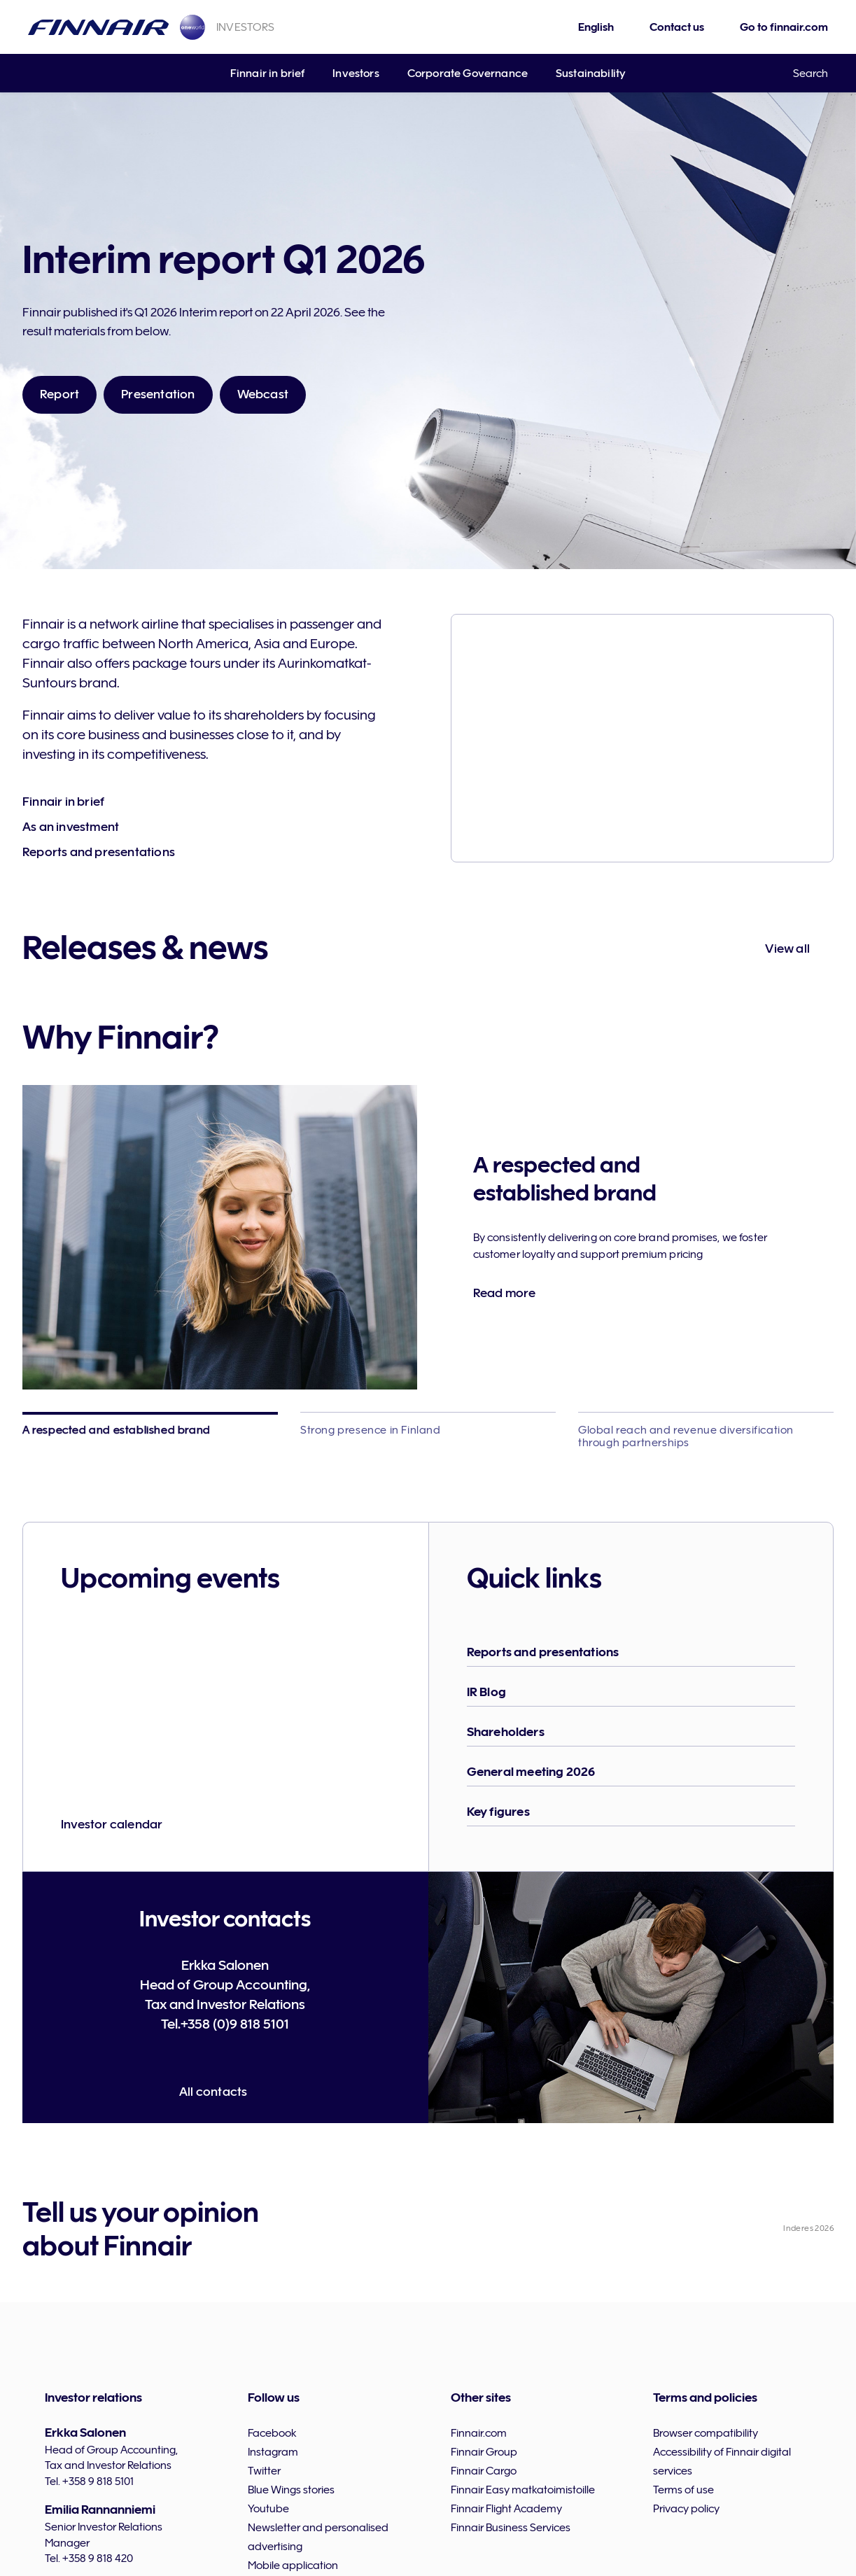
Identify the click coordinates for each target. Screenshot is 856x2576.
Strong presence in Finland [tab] (370, 1430)
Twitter (264, 2471)
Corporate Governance (467, 73)
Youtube (268, 2508)
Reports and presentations (98, 852)
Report (59, 394)
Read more (504, 1293)
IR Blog (486, 1692)
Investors (355, 73)
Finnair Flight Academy (506, 2508)
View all (787, 948)
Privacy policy (686, 2508)
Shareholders (506, 1732)
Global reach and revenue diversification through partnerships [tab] (686, 1436)
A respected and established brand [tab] (116, 1430)
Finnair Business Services (510, 2527)
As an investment (70, 827)
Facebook (272, 2433)
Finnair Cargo (484, 2471)
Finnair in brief (267, 73)
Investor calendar (111, 1824)
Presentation (158, 394)
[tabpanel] (428, 1237)
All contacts (213, 2092)
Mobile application (293, 2565)
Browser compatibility (705, 2433)
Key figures (498, 1812)
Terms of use (683, 2490)
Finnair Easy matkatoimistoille (523, 2490)
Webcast (262, 394)
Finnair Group (484, 2452)
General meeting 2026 (531, 1772)
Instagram (273, 2452)
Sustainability (591, 73)
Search (810, 73)
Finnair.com (479, 2433)
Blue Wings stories (291, 2490)
